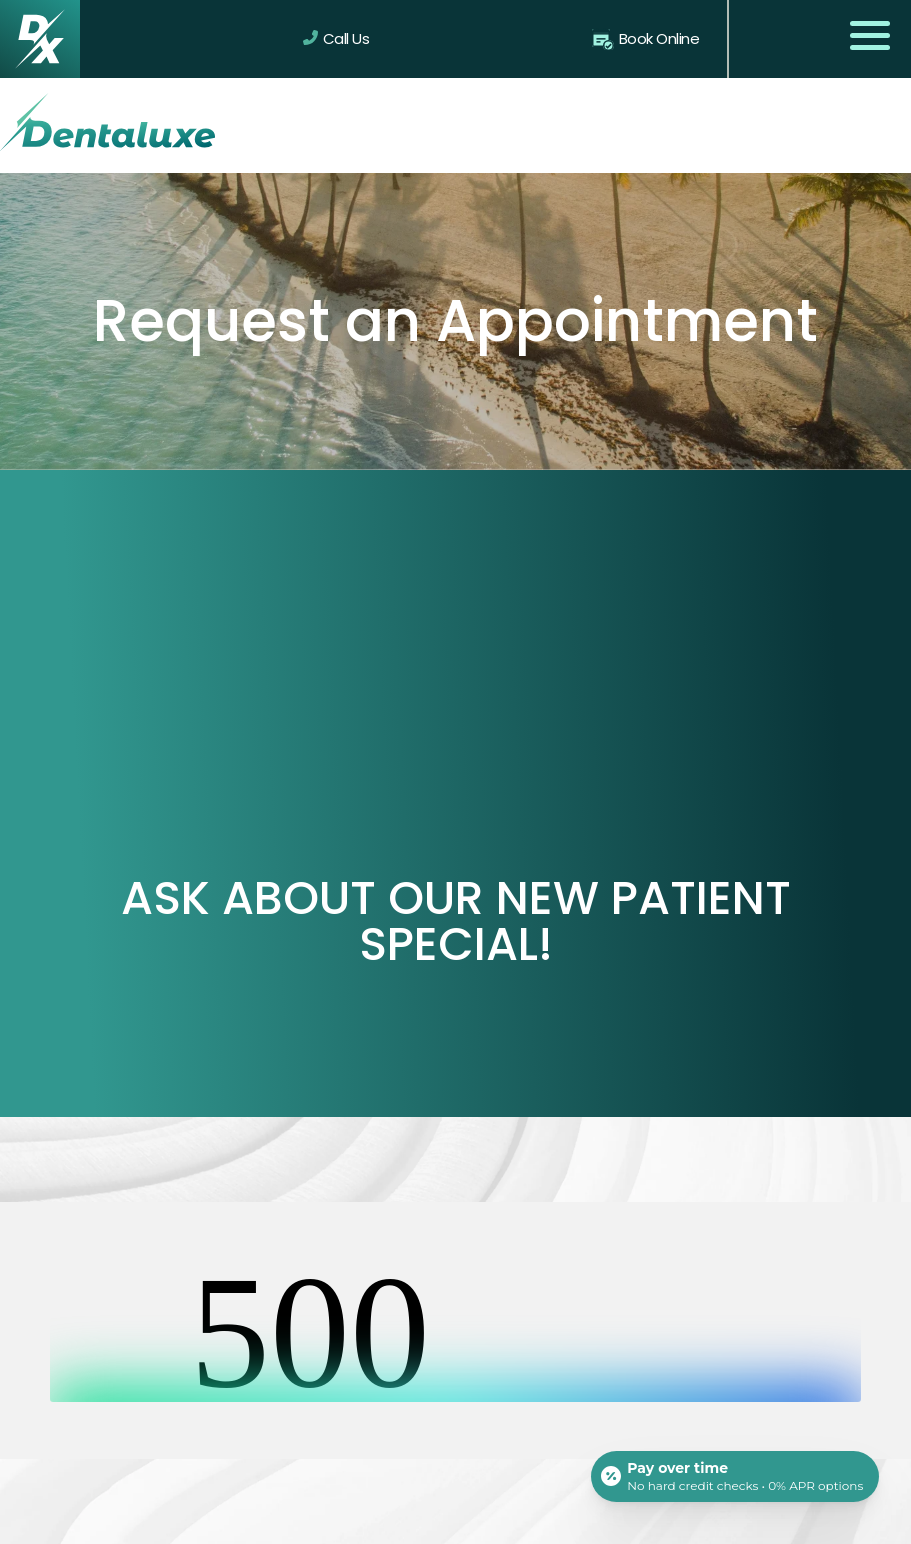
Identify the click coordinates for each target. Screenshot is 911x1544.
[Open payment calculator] (735, 1476)
